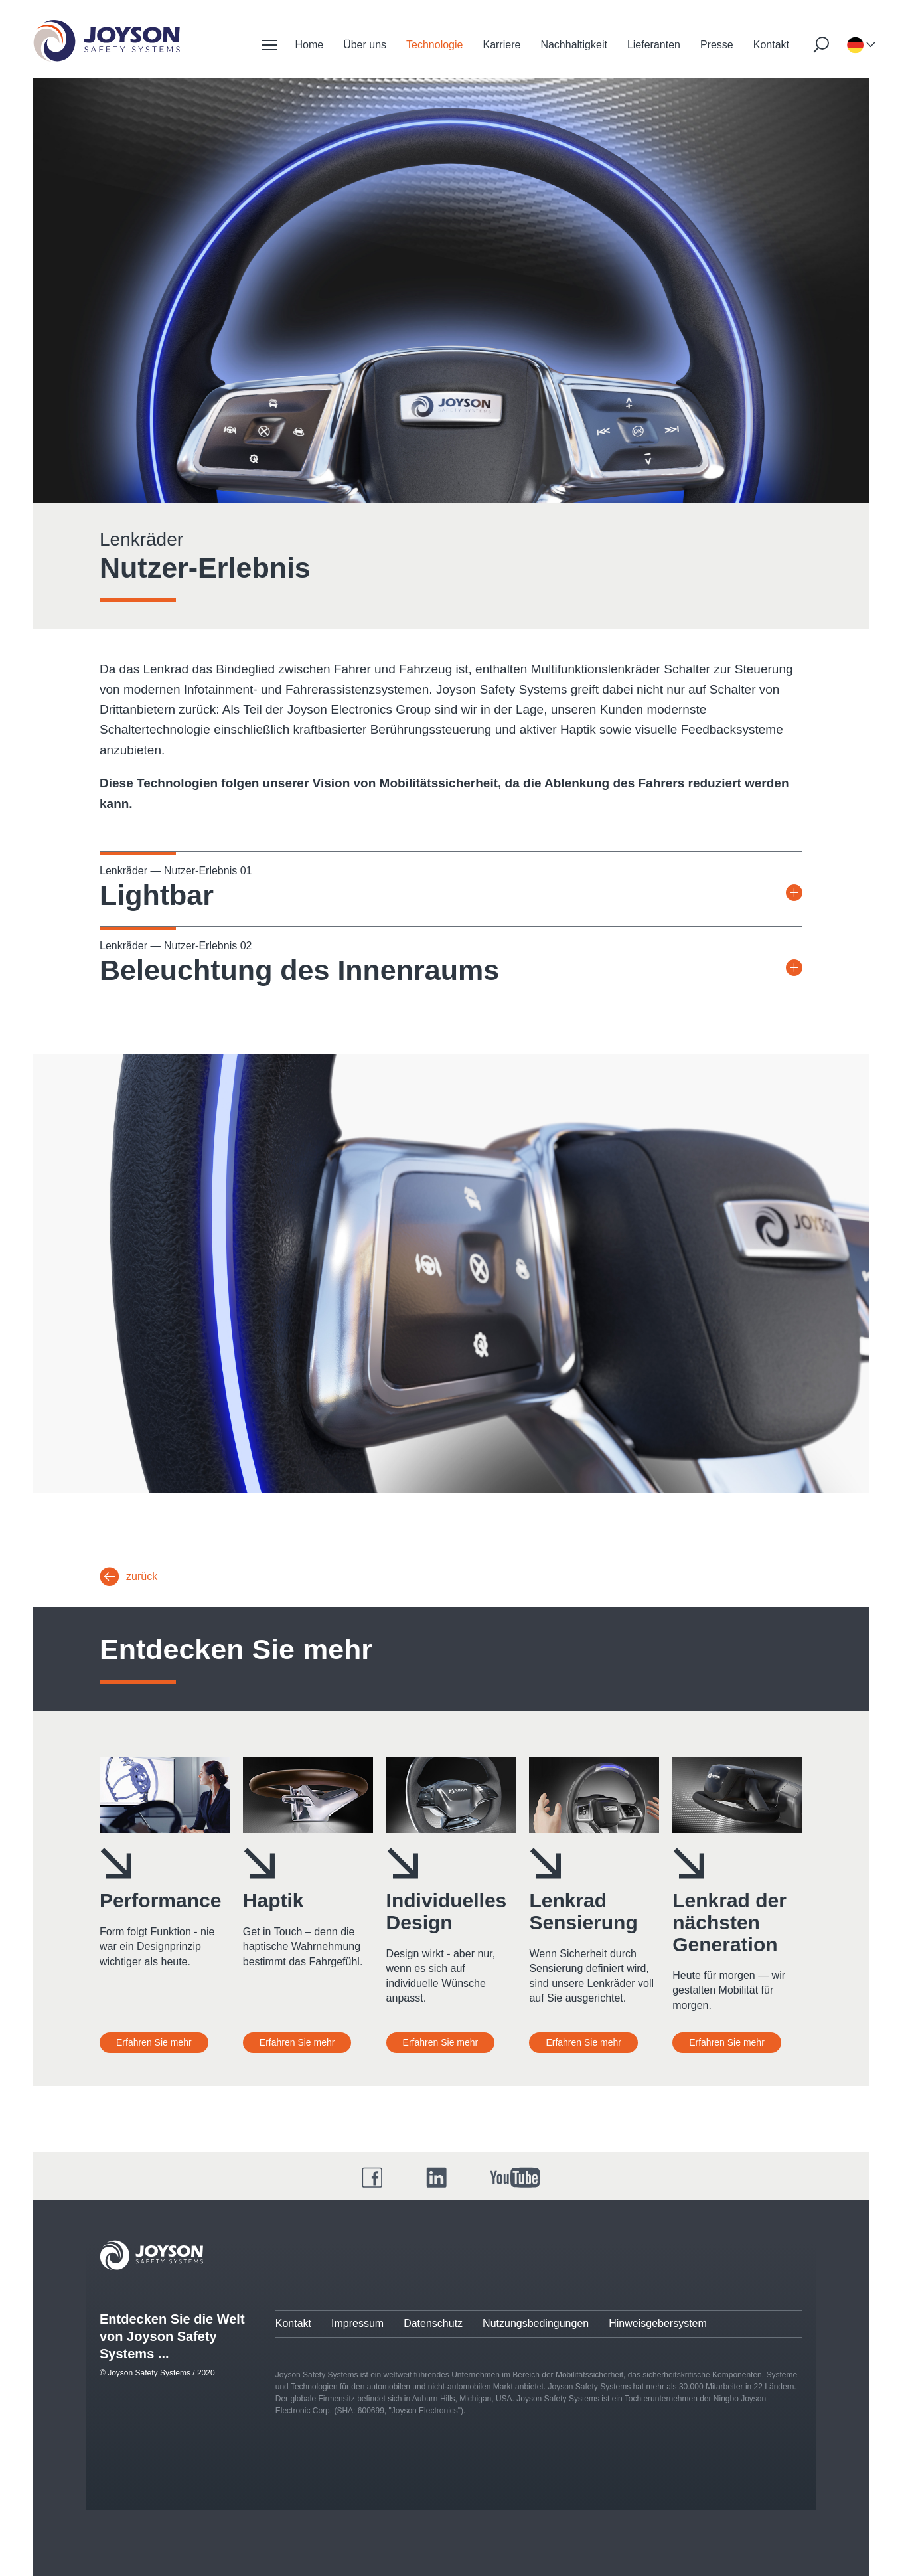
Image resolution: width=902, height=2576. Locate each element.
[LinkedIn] (436, 2177)
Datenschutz (433, 2323)
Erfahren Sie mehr (154, 2042)
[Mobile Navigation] (269, 45)
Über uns (364, 44)
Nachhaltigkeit (573, 44)
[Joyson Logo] (151, 2255)
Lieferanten (653, 44)
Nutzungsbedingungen (536, 2323)
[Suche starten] (821, 44)
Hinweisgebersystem (658, 2323)
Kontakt (771, 44)
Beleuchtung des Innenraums (299, 970)
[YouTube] (515, 2177)
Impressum (357, 2323)
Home (309, 44)
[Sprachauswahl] (855, 45)
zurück (141, 1576)
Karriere (501, 44)
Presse (716, 44)
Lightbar (157, 895)
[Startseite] (106, 41)
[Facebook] (372, 2177)
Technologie (434, 44)
